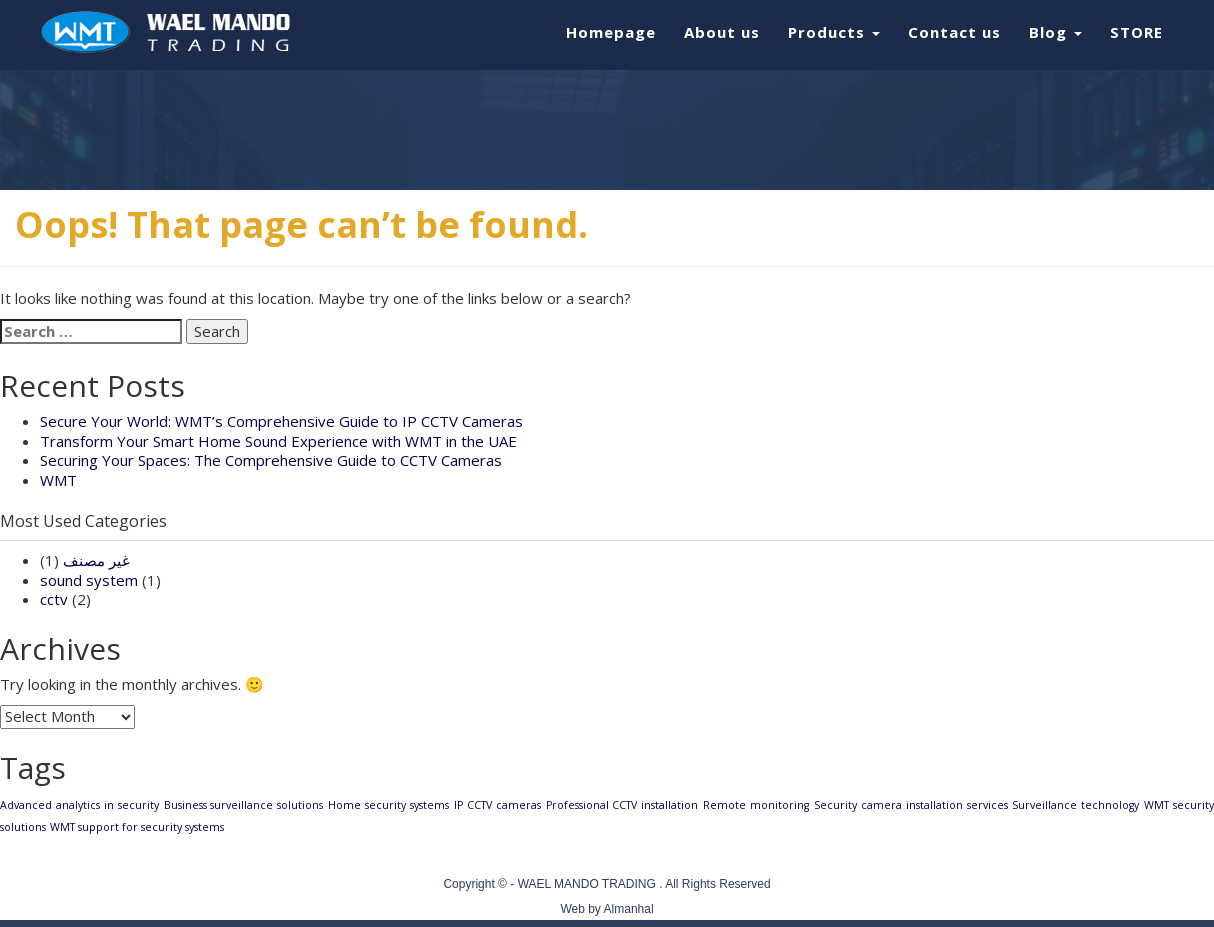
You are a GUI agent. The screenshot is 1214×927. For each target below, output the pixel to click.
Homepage (611, 32)
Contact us (954, 32)
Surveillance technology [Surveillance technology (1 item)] (1075, 805)
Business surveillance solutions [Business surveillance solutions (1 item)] (244, 805)
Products (834, 32)
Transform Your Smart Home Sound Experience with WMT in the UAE (278, 441)
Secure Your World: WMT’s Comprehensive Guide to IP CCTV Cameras (281, 421)
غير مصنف (96, 560)
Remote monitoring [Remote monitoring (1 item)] (756, 805)
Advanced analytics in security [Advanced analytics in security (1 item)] (79, 805)
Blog (1055, 32)
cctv (54, 599)
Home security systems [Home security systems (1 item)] (388, 805)
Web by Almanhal (606, 909)
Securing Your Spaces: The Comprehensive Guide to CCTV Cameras (271, 460)
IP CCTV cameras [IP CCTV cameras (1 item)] (497, 805)
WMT (58, 480)
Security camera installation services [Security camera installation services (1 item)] (911, 805)
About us (722, 32)
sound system (89, 580)
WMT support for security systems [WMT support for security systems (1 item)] (137, 827)
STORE (1136, 32)
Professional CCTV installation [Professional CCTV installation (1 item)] (622, 805)
